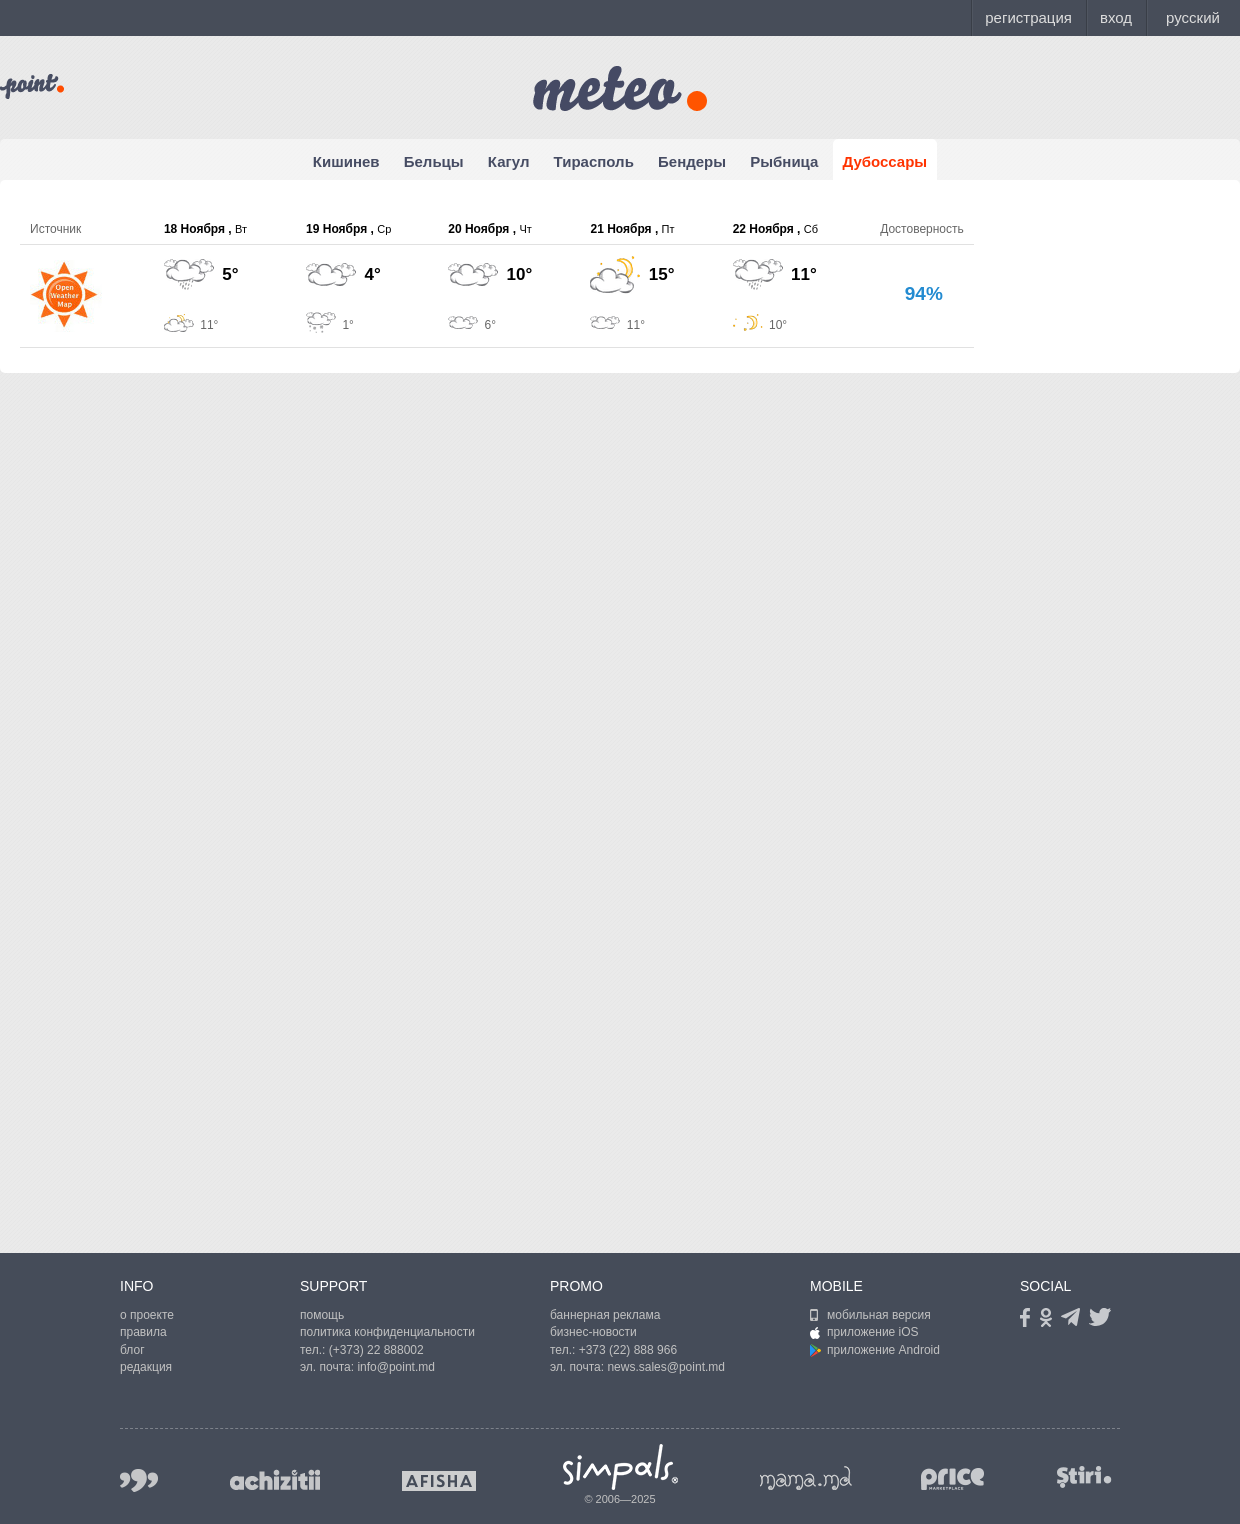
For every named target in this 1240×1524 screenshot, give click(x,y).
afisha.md (439, 1481)
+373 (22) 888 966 (628, 1350)
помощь (322, 1315)
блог (132, 1350)
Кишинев (346, 161)
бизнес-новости (593, 1332)
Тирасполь (594, 161)
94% (924, 293)
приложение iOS (864, 1332)
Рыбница (784, 161)
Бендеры (692, 161)
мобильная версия (870, 1315)
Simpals (620, 1467)
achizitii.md (275, 1480)
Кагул (509, 161)
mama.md (806, 1478)
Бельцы (434, 161)
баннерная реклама (605, 1315)
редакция (146, 1367)
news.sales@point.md (666, 1367)
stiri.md (1084, 1476)
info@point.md (396, 1367)
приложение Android (875, 1350)
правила (143, 1332)
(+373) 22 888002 (376, 1350)
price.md (953, 1479)
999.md (139, 1480)
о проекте (147, 1315)
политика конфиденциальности (387, 1332)
